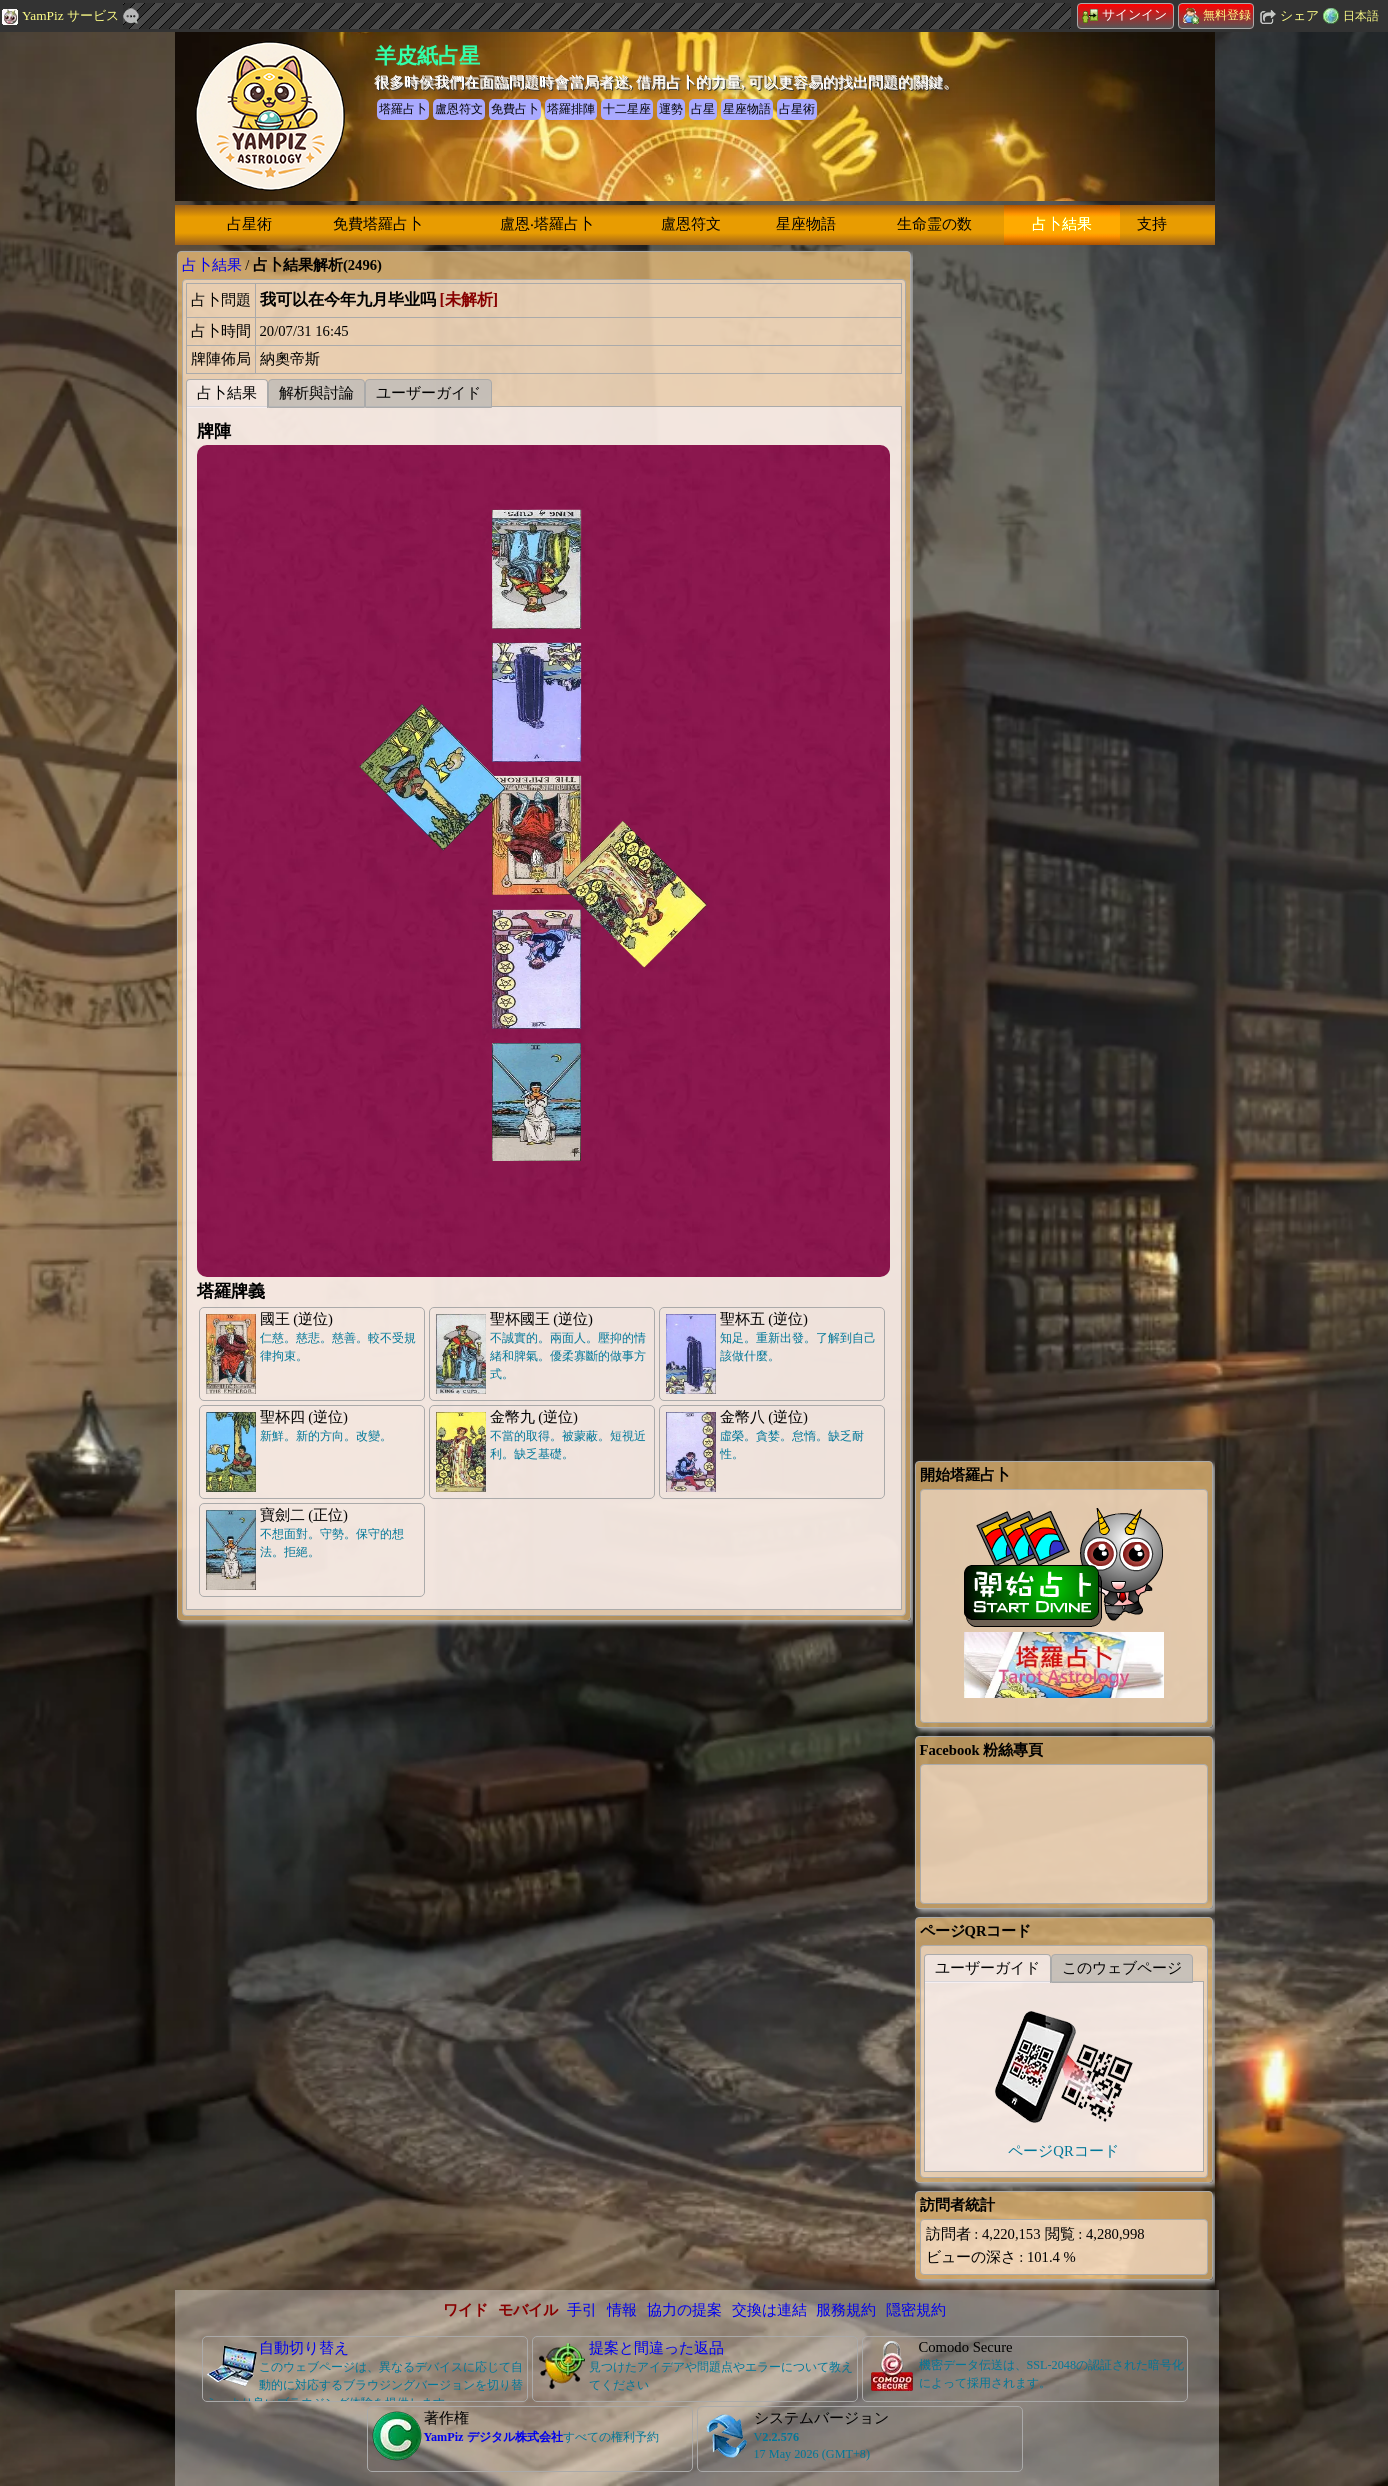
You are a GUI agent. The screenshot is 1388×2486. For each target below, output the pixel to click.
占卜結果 (1062, 224)
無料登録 (1217, 15)
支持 (1152, 224)
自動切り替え (304, 2348)
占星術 (249, 224)
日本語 (1361, 16)
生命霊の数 (934, 224)
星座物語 (806, 224)
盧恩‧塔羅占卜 (547, 224)
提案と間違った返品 (656, 2348)
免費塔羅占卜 (378, 224)
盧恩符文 (691, 224)
